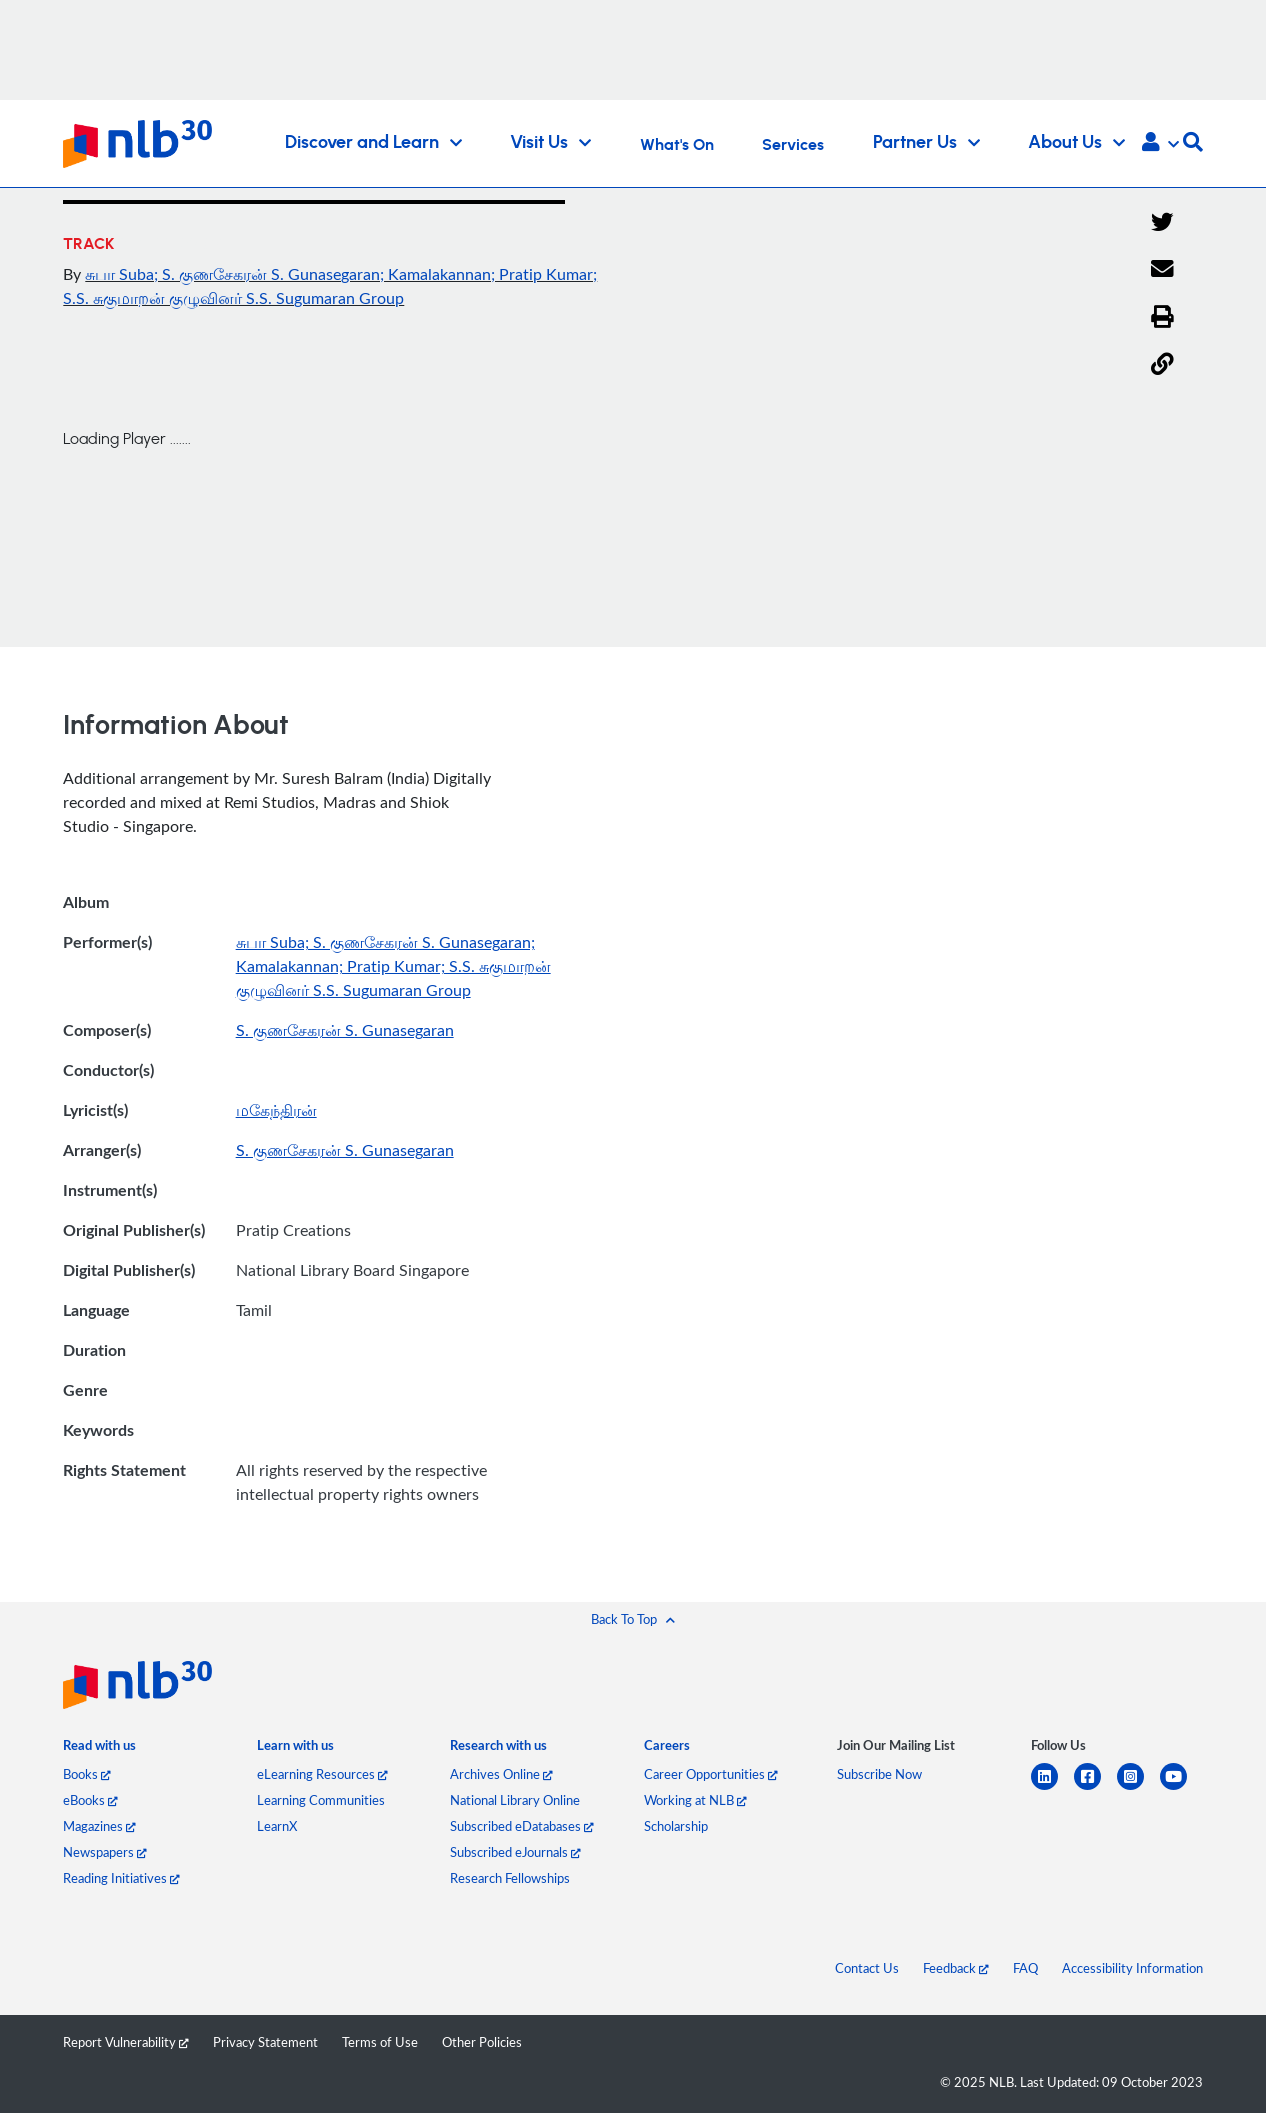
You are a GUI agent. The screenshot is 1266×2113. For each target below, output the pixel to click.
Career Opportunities (711, 1774)
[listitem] (99, 1749)
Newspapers (105, 1852)
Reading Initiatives (121, 1878)
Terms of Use (380, 2042)
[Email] (1162, 270)
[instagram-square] (1138, 1788)
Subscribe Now (879, 1774)
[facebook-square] (1095, 1788)
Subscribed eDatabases (522, 1826)
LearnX (277, 1826)
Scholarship (676, 1826)
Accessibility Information (1132, 1968)
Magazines (99, 1826)
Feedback (956, 1968)
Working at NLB (695, 1800)
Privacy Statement (265, 2042)
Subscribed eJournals (515, 1852)
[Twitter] (1162, 223)
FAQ (1025, 1968)
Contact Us (867, 1968)
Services (793, 145)
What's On (677, 145)
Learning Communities (321, 1800)
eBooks (90, 1800)
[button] (1160, 144)
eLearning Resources (322, 1774)
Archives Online (501, 1774)
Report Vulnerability (126, 2042)
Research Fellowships (510, 1878)
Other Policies (482, 2042)
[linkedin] (1052, 1788)
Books (87, 1774)
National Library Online (515, 1800)
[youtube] (1181, 1788)
